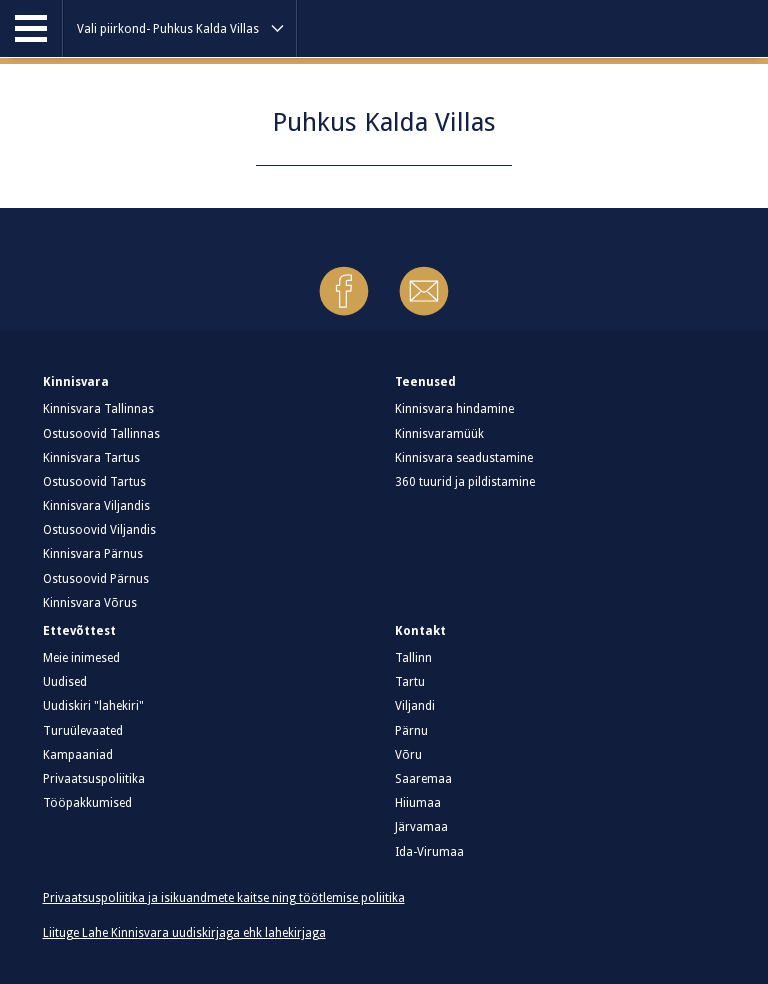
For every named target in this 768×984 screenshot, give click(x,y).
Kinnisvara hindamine (454, 409)
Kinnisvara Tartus (91, 458)
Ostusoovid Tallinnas (101, 434)
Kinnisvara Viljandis (96, 506)
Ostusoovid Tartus (94, 482)
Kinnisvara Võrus (90, 603)
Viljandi (415, 706)
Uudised (65, 682)
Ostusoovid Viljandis (99, 530)
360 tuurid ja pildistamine (465, 482)
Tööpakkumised (87, 803)
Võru (408, 755)
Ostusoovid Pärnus (96, 579)
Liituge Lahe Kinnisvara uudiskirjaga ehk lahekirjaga (184, 933)
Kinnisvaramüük (439, 434)
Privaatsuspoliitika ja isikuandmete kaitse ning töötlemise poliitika (224, 898)
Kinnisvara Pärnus (93, 554)
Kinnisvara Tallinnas (98, 409)
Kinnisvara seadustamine (464, 458)
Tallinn (413, 658)
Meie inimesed (81, 658)
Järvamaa (421, 827)
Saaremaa (423, 779)
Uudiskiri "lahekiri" (93, 706)
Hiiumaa (418, 803)
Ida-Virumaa (429, 852)
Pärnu (411, 731)
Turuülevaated (83, 731)
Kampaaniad (78, 755)
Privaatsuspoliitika (94, 779)
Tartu (410, 682)
